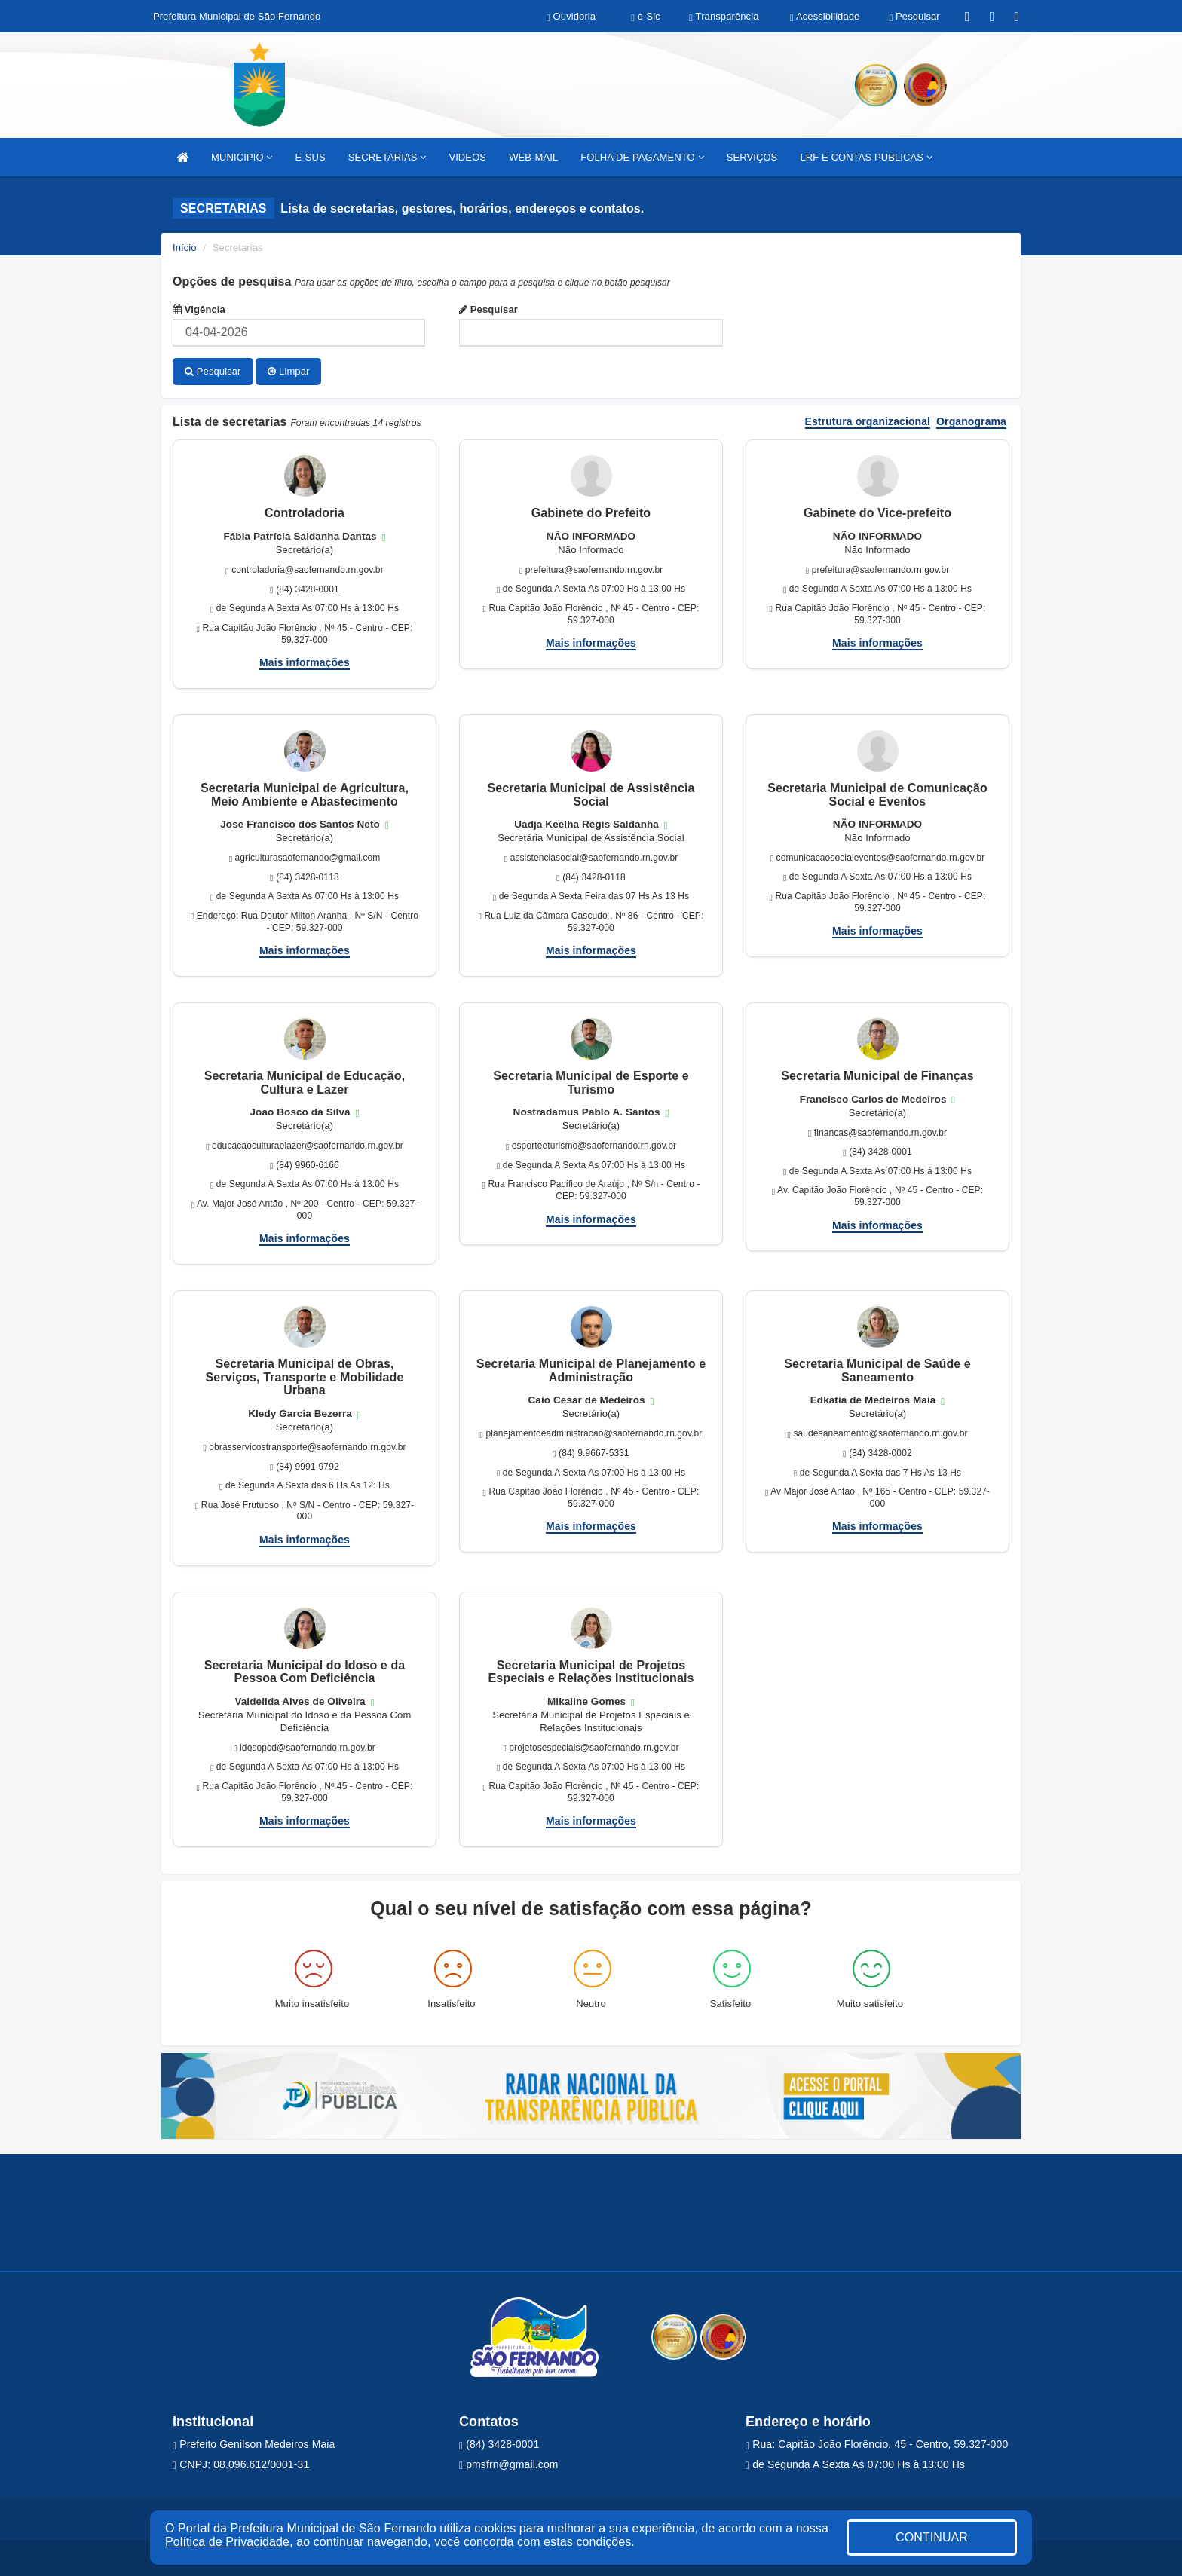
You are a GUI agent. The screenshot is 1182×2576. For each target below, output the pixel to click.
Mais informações (304, 661)
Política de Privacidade (227, 2541)
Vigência (199, 309)
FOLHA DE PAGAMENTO (641, 157)
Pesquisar (488, 309)
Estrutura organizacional (868, 420)
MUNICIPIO (241, 157)
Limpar (288, 371)
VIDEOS (467, 157)
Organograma (971, 420)
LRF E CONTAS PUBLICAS (866, 157)
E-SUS (310, 157)
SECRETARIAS (387, 157)
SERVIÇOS (752, 157)
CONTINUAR (932, 2537)
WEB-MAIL (533, 157)
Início (185, 247)
